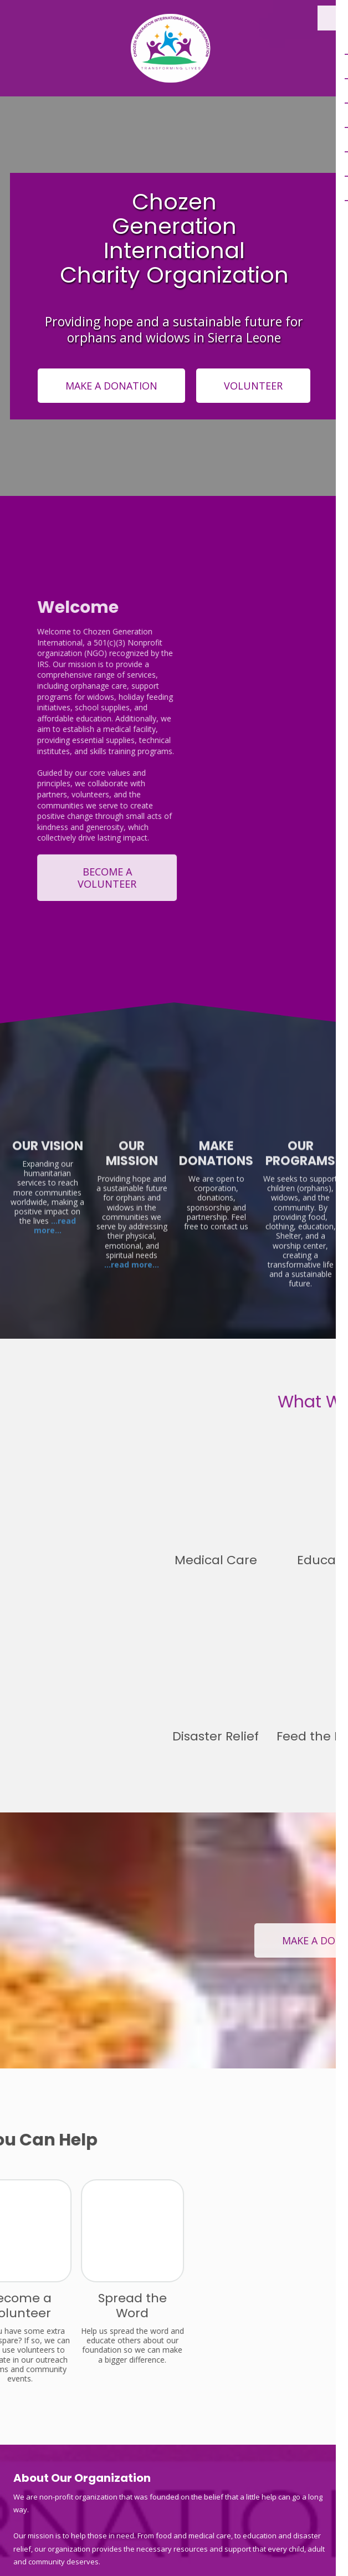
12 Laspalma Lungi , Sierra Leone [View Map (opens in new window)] (81, 2492)
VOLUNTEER (253, 385)
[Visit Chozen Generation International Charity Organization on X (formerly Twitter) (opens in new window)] (53, 2369)
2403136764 (71, 2427)
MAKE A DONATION (111, 385)
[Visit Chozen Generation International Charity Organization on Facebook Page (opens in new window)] (23, 2369)
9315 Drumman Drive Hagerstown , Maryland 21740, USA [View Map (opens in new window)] (120, 2411)
